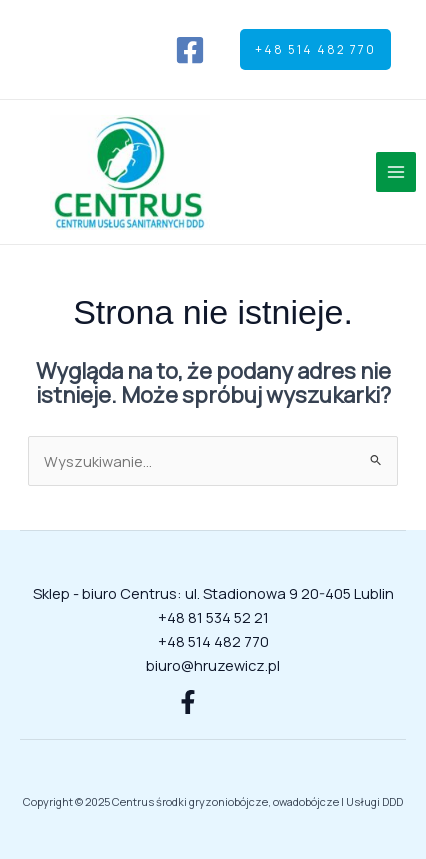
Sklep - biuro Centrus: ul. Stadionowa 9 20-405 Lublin (213, 593)
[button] (315, 50)
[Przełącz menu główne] (396, 172)
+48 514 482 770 (213, 641)
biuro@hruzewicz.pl (213, 665)
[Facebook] (190, 50)
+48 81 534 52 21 (213, 617)
